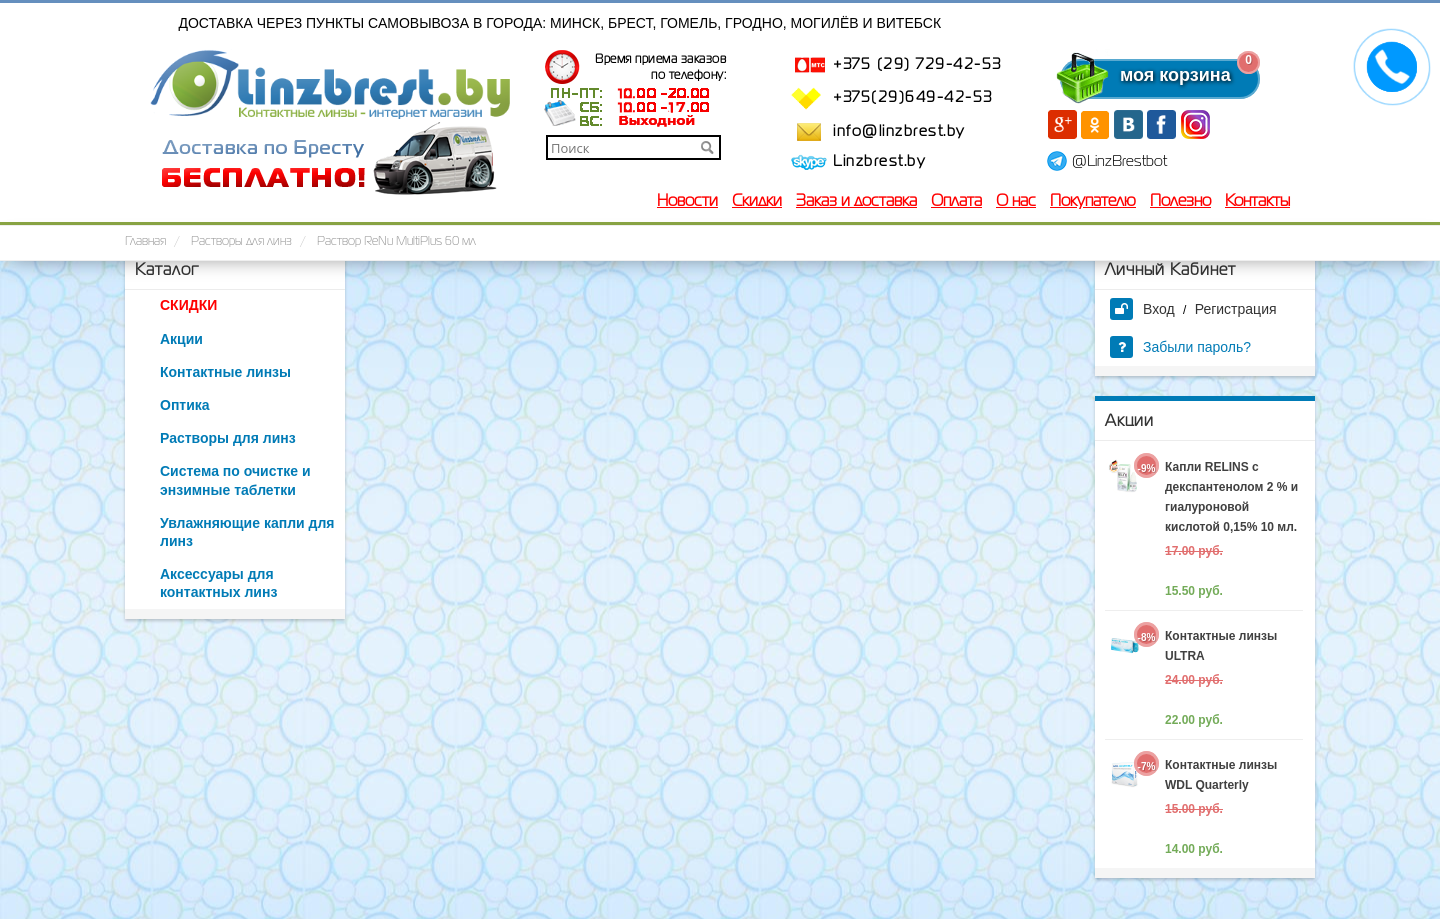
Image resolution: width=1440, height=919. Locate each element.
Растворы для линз (228, 438)
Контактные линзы (225, 372)
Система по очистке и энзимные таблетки (235, 480)
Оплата (956, 202)
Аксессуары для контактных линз (218, 583)
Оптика (185, 405)
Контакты (1257, 202)
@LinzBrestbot (1119, 162)
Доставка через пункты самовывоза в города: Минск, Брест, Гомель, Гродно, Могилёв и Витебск (560, 23)
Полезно (1180, 202)
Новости (687, 202)
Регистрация (1236, 309)
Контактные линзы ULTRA (1221, 646)
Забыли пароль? (1180, 347)
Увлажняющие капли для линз (247, 532)
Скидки (757, 202)
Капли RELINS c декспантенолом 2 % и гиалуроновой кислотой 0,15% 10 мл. (1231, 497)
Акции (181, 339)
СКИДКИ (188, 305)
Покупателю (1093, 202)
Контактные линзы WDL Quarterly (1221, 775)
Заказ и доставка (856, 202)
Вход (1142, 309)
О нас (1016, 202)
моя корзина (1135, 75)
